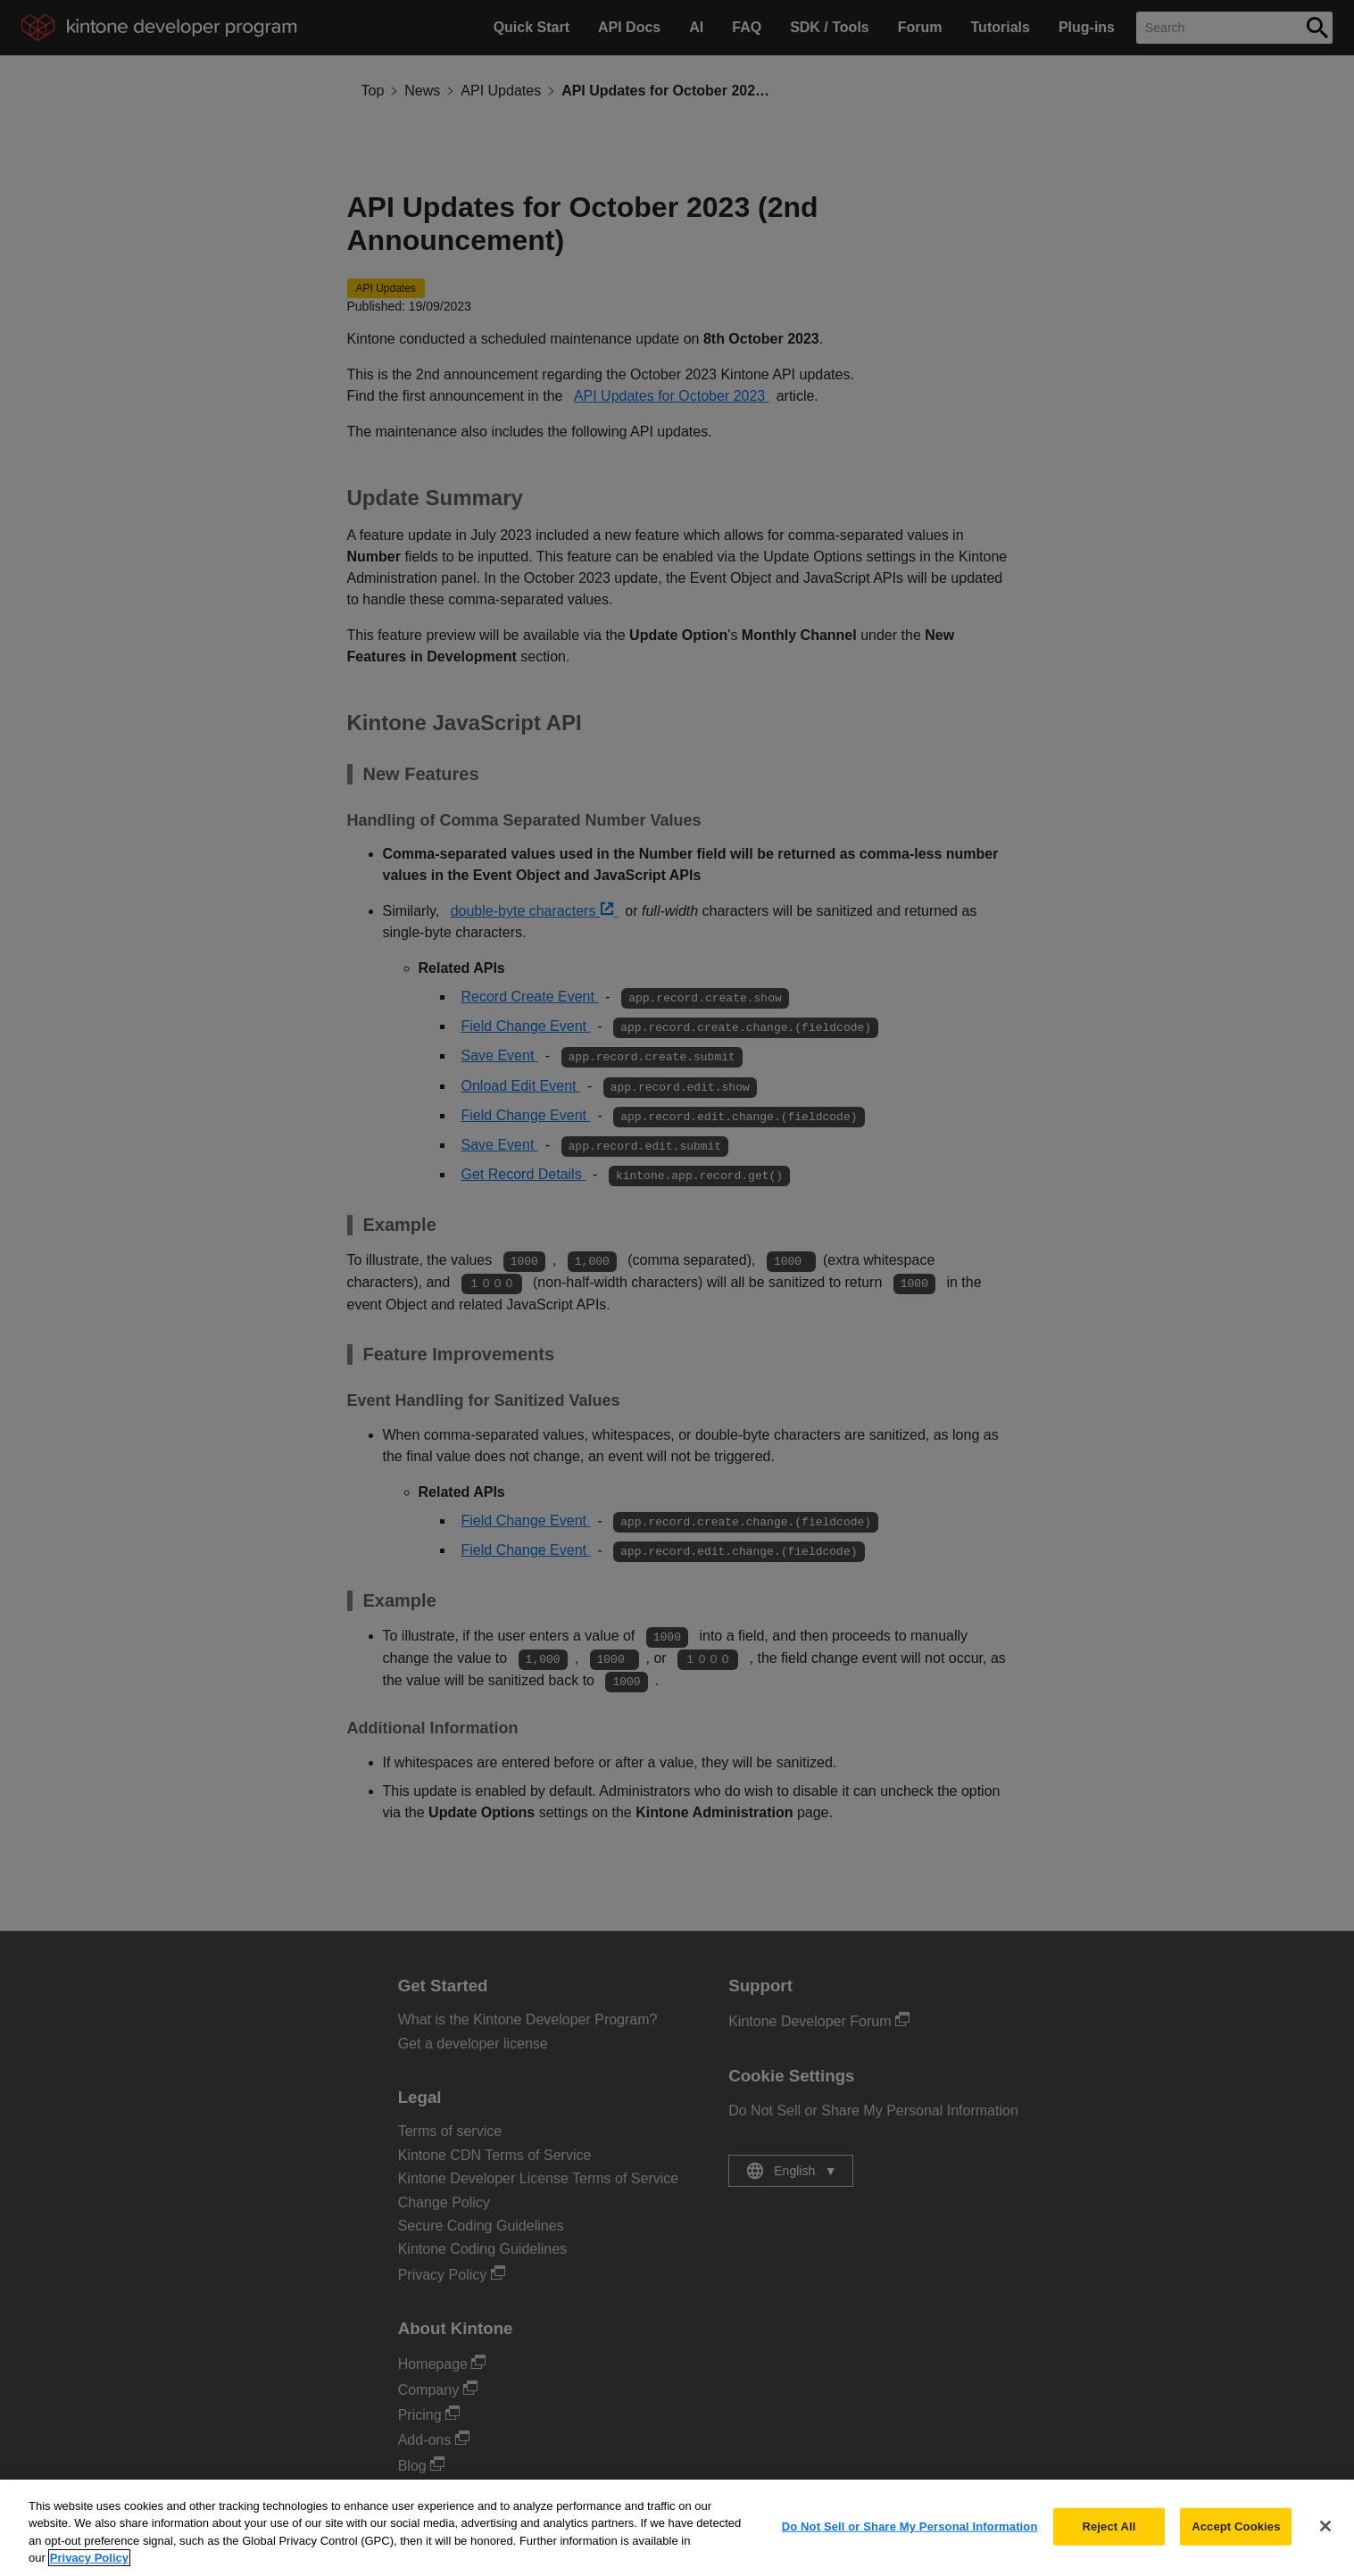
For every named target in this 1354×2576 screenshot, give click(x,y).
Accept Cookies (1236, 2545)
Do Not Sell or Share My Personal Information (910, 2545)
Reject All (1108, 2545)
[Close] (1325, 2544)
